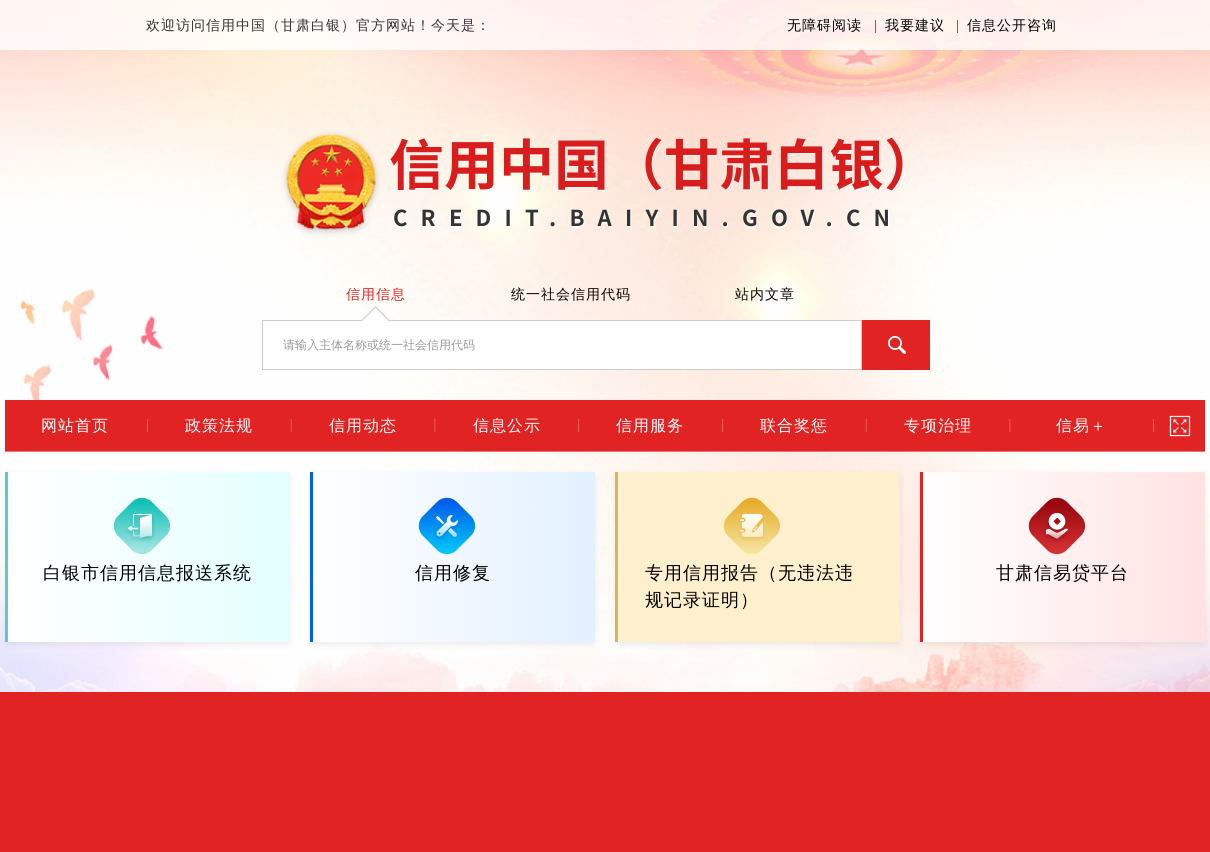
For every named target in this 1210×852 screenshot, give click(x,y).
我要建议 (915, 25)
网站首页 (75, 425)
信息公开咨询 (1012, 25)
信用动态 (363, 425)
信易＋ (1081, 425)
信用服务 (650, 425)
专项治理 (938, 425)
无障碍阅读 (824, 25)
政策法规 (219, 425)
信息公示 (507, 425)
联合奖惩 (794, 425)
